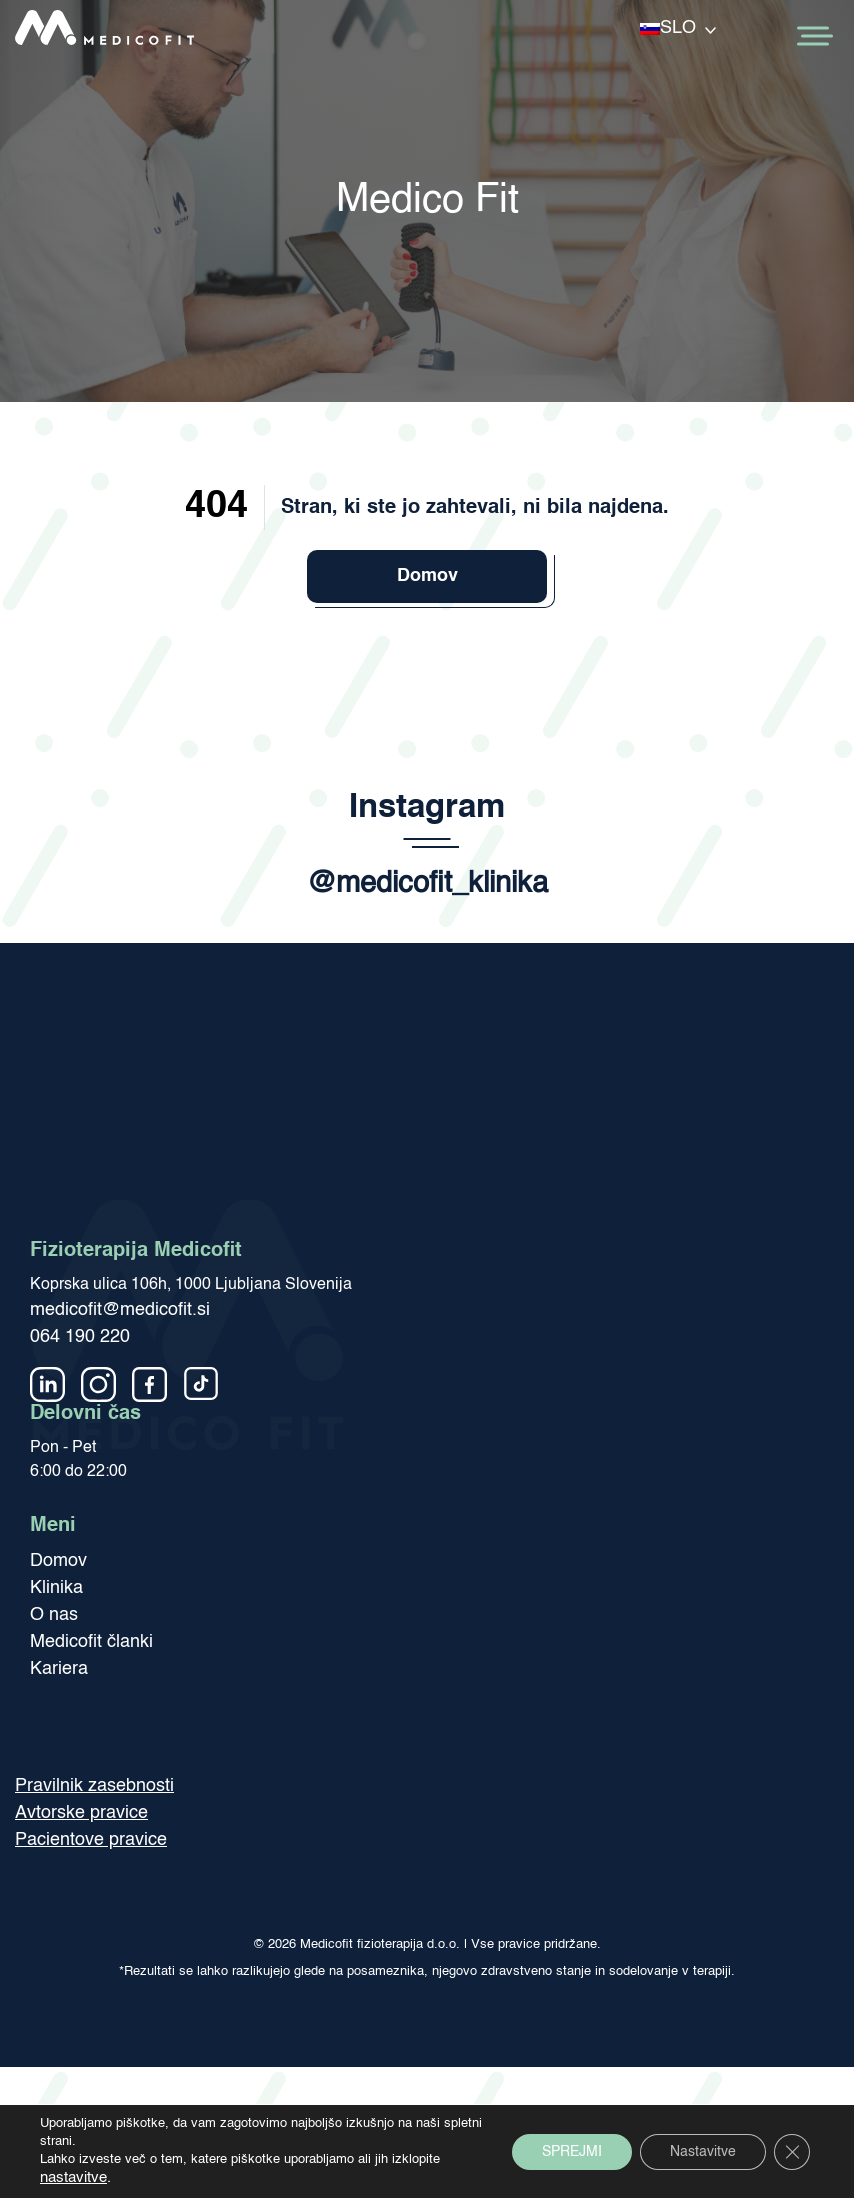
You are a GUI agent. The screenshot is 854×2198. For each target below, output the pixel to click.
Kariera (59, 1669)
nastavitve (73, 2178)
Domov (427, 576)
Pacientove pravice (91, 1840)
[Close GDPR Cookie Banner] (792, 2152)
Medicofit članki (91, 1642)
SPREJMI (572, 2152)
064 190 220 (80, 1337)
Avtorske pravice (81, 1813)
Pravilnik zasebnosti (94, 1786)
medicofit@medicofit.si (120, 1310)
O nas (54, 1615)
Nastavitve (703, 2152)
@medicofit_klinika (427, 884)
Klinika (56, 1588)
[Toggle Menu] (813, 36)
